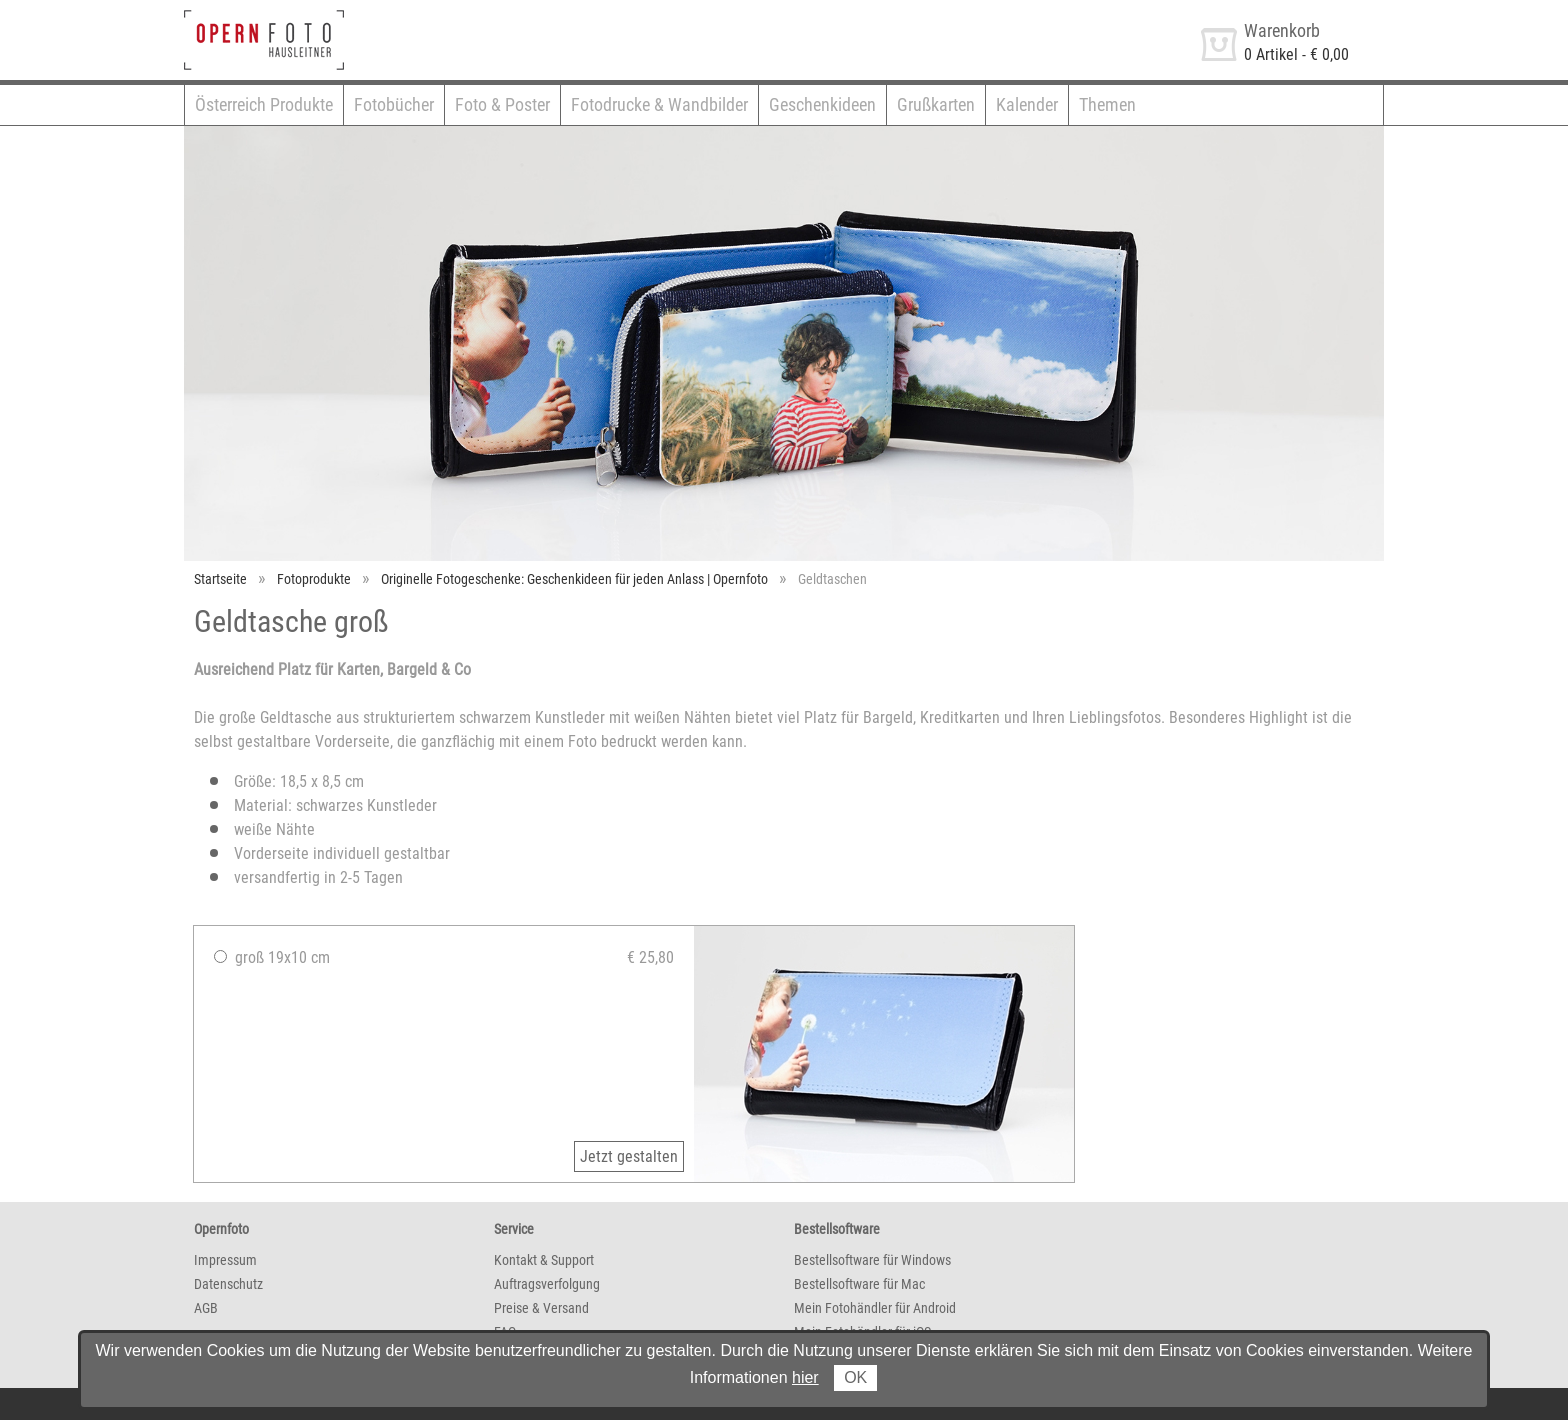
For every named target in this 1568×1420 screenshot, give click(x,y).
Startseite (220, 579)
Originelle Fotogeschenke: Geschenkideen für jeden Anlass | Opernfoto (574, 579)
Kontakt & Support (544, 1260)
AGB (206, 1308)
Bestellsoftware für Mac (859, 1284)
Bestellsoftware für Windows (872, 1260)
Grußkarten (936, 104)
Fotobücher (394, 104)
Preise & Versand (541, 1308)
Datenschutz (228, 1284)
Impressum (225, 1260)
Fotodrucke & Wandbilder (659, 104)
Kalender (1027, 104)
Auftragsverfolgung (547, 1284)
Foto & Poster (502, 104)
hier (805, 1377)
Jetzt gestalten (629, 1156)
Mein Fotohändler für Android (875, 1308)
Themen (1107, 104)
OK (855, 1377)
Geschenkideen (822, 104)
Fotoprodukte (314, 579)
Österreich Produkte (264, 104)
